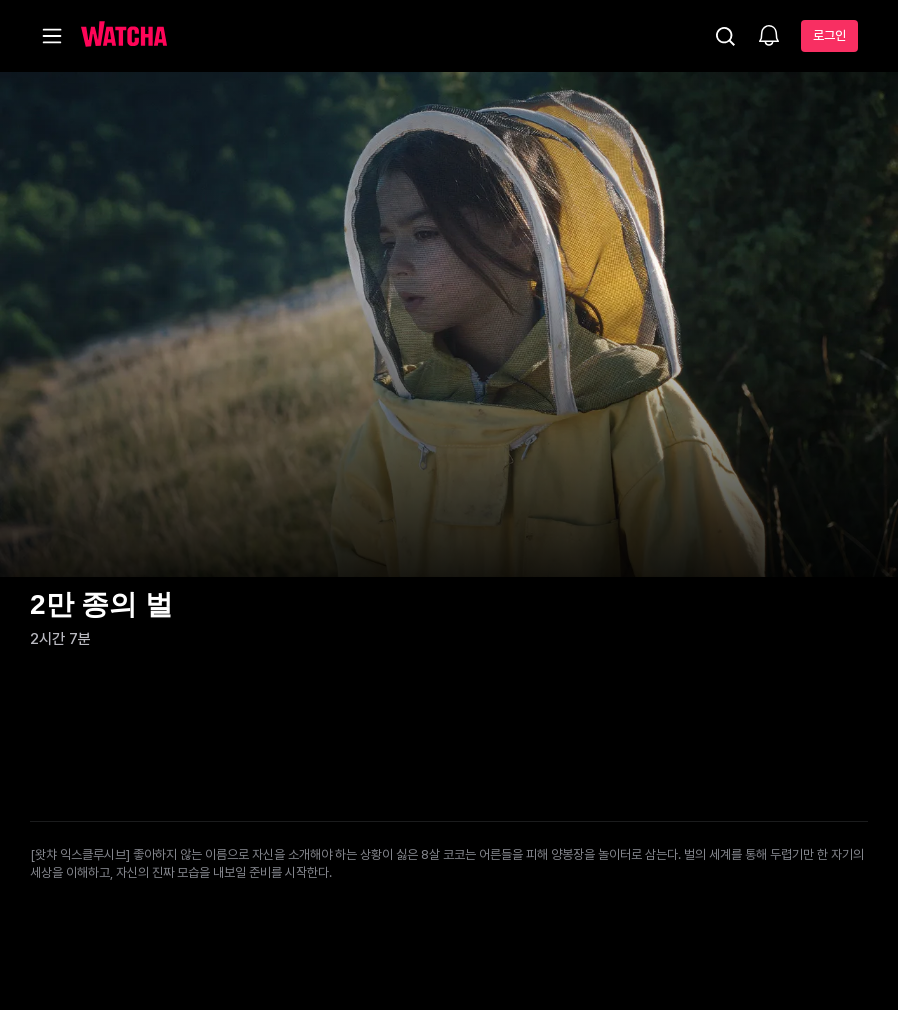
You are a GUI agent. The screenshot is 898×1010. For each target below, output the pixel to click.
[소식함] (769, 37)
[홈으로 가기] (124, 36)
